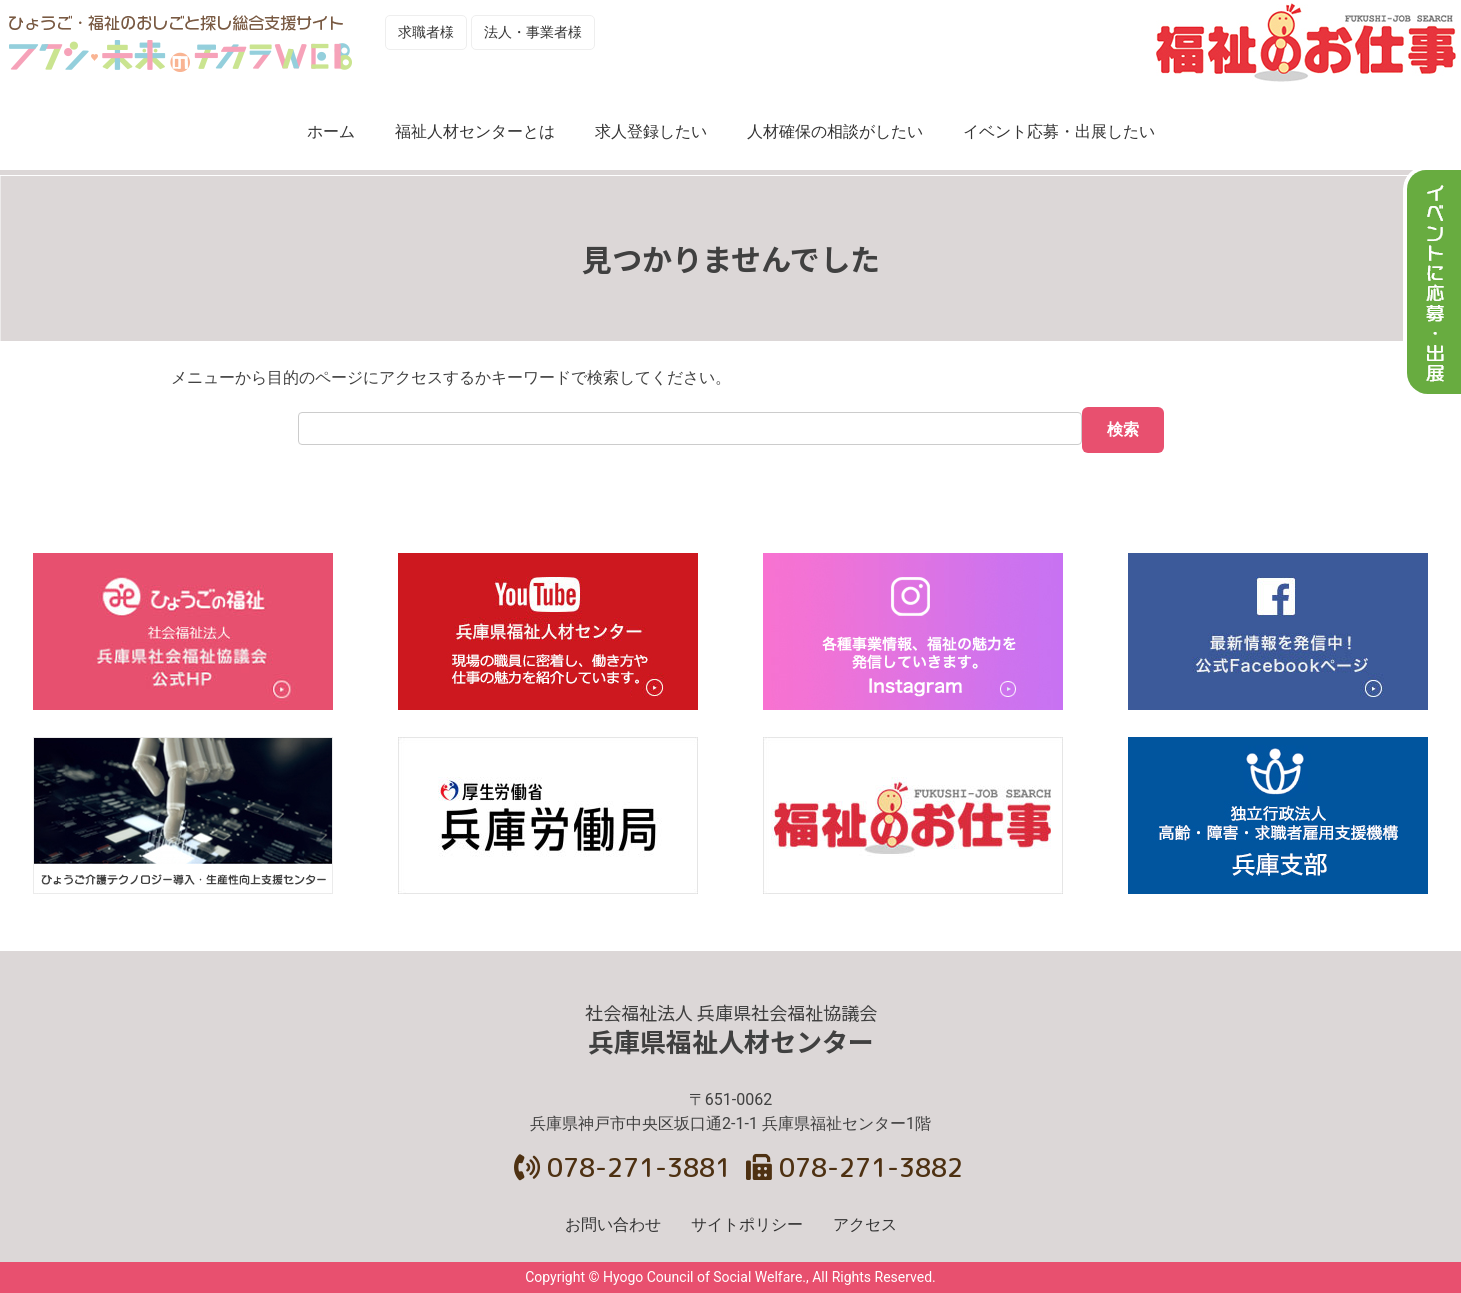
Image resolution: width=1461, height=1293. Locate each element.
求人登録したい (651, 131)
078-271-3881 (622, 1167)
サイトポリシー (747, 1224)
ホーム (331, 131)
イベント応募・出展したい (1059, 131)
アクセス (865, 1224)
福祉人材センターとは (475, 131)
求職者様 (426, 32)
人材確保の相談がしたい (835, 131)
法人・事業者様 (533, 32)
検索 (1123, 429)
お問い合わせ (613, 1224)
